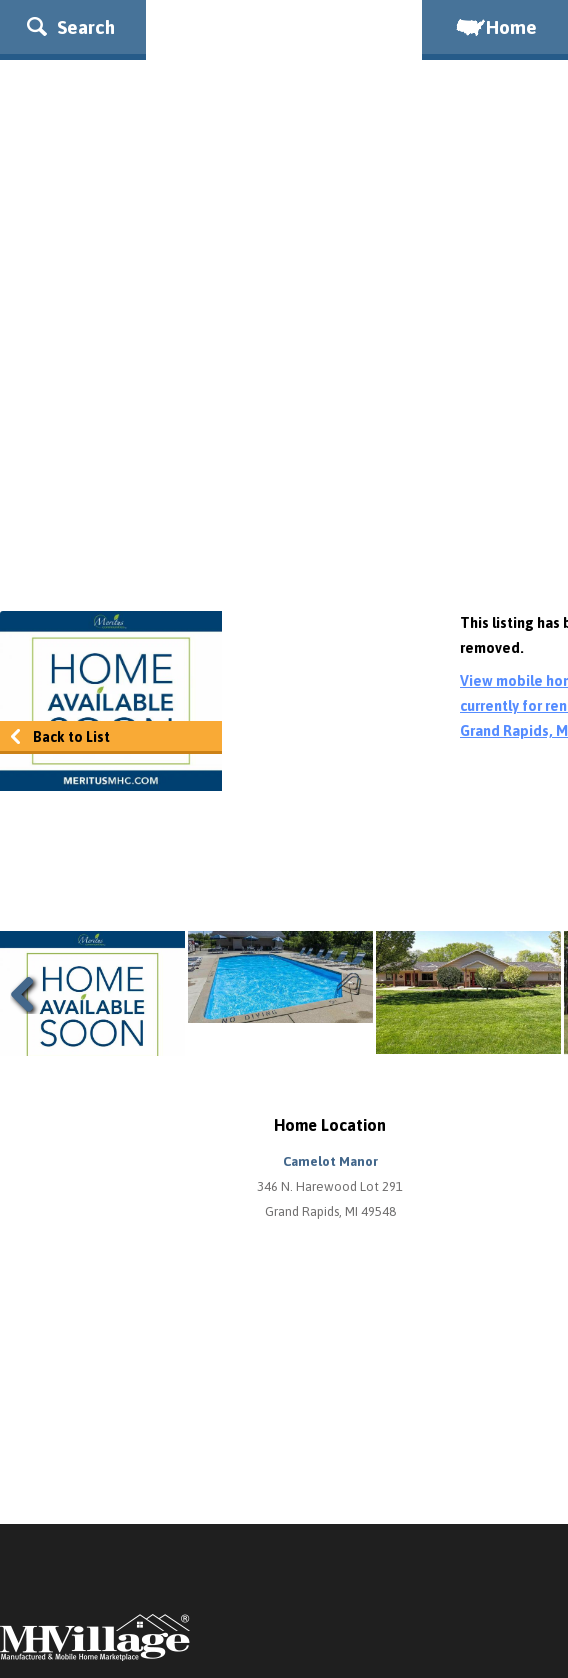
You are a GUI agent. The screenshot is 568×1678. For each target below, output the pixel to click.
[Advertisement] (284, 431)
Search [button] (71, 27)
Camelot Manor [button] (330, 1161)
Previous (30, 994)
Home (495, 27)
